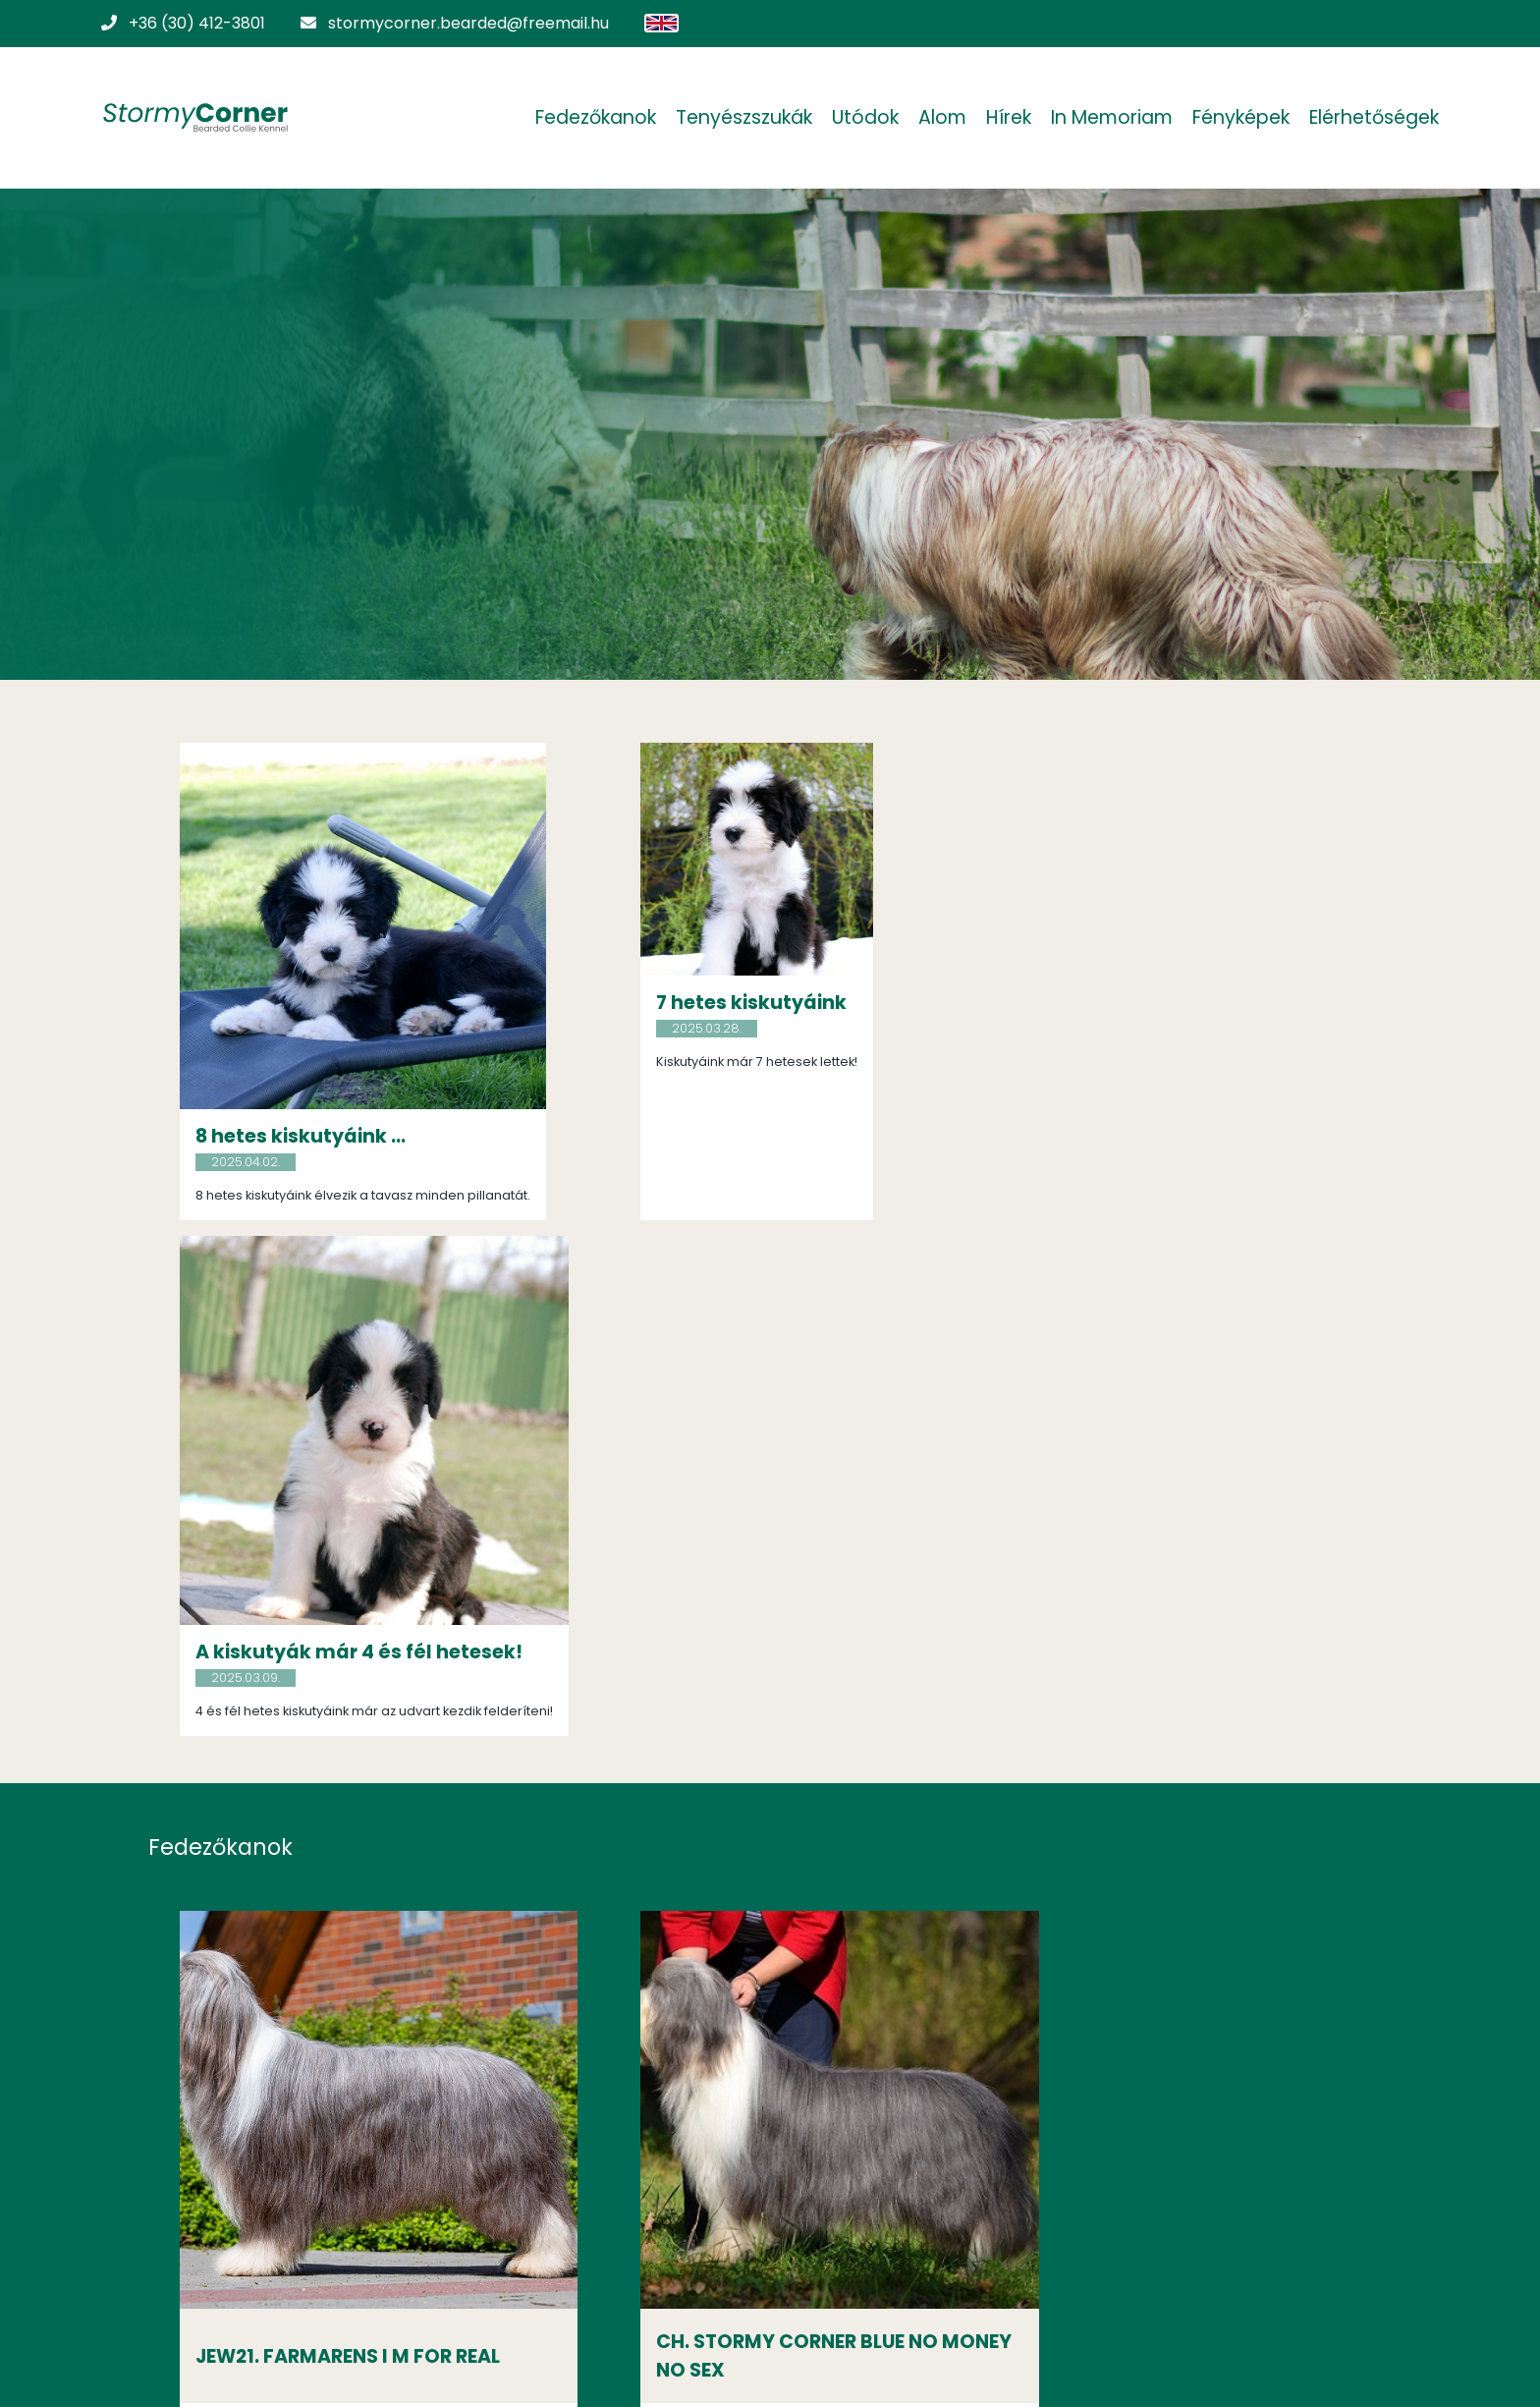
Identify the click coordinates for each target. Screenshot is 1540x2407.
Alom (937, 118)
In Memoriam (1107, 118)
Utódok (860, 118)
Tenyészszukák (739, 118)
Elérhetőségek (1369, 118)
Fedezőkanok (590, 118)
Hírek (1003, 118)
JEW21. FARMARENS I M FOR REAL (352, 1814)
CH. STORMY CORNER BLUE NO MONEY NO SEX (753, 1813)
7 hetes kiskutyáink (707, 1003)
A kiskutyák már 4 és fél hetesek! (1140, 1130)
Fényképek (1236, 118)
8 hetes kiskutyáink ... (305, 1119)
